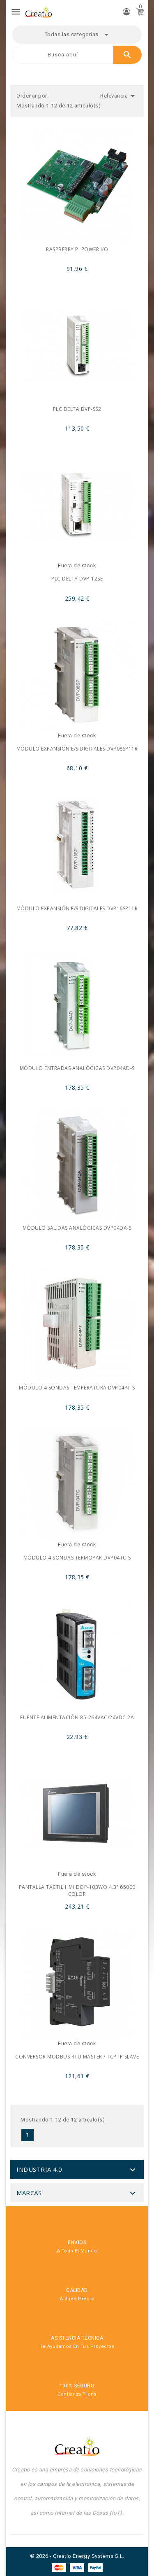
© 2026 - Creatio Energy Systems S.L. (77, 2556)
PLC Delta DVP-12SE (77, 578)
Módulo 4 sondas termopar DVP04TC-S (77, 1557)
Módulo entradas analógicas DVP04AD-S (77, 1068)
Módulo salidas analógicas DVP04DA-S (77, 1227)
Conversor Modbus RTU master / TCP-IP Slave (77, 2056)
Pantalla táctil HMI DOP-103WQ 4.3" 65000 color (77, 1891)
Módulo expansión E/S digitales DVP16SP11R (77, 908)
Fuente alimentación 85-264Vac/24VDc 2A (77, 1717)
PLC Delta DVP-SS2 (77, 409)
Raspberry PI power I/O (77, 249)
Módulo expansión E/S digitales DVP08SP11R (77, 748)
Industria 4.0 (39, 2169)
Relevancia (119, 96)
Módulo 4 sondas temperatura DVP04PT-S (77, 1387)
